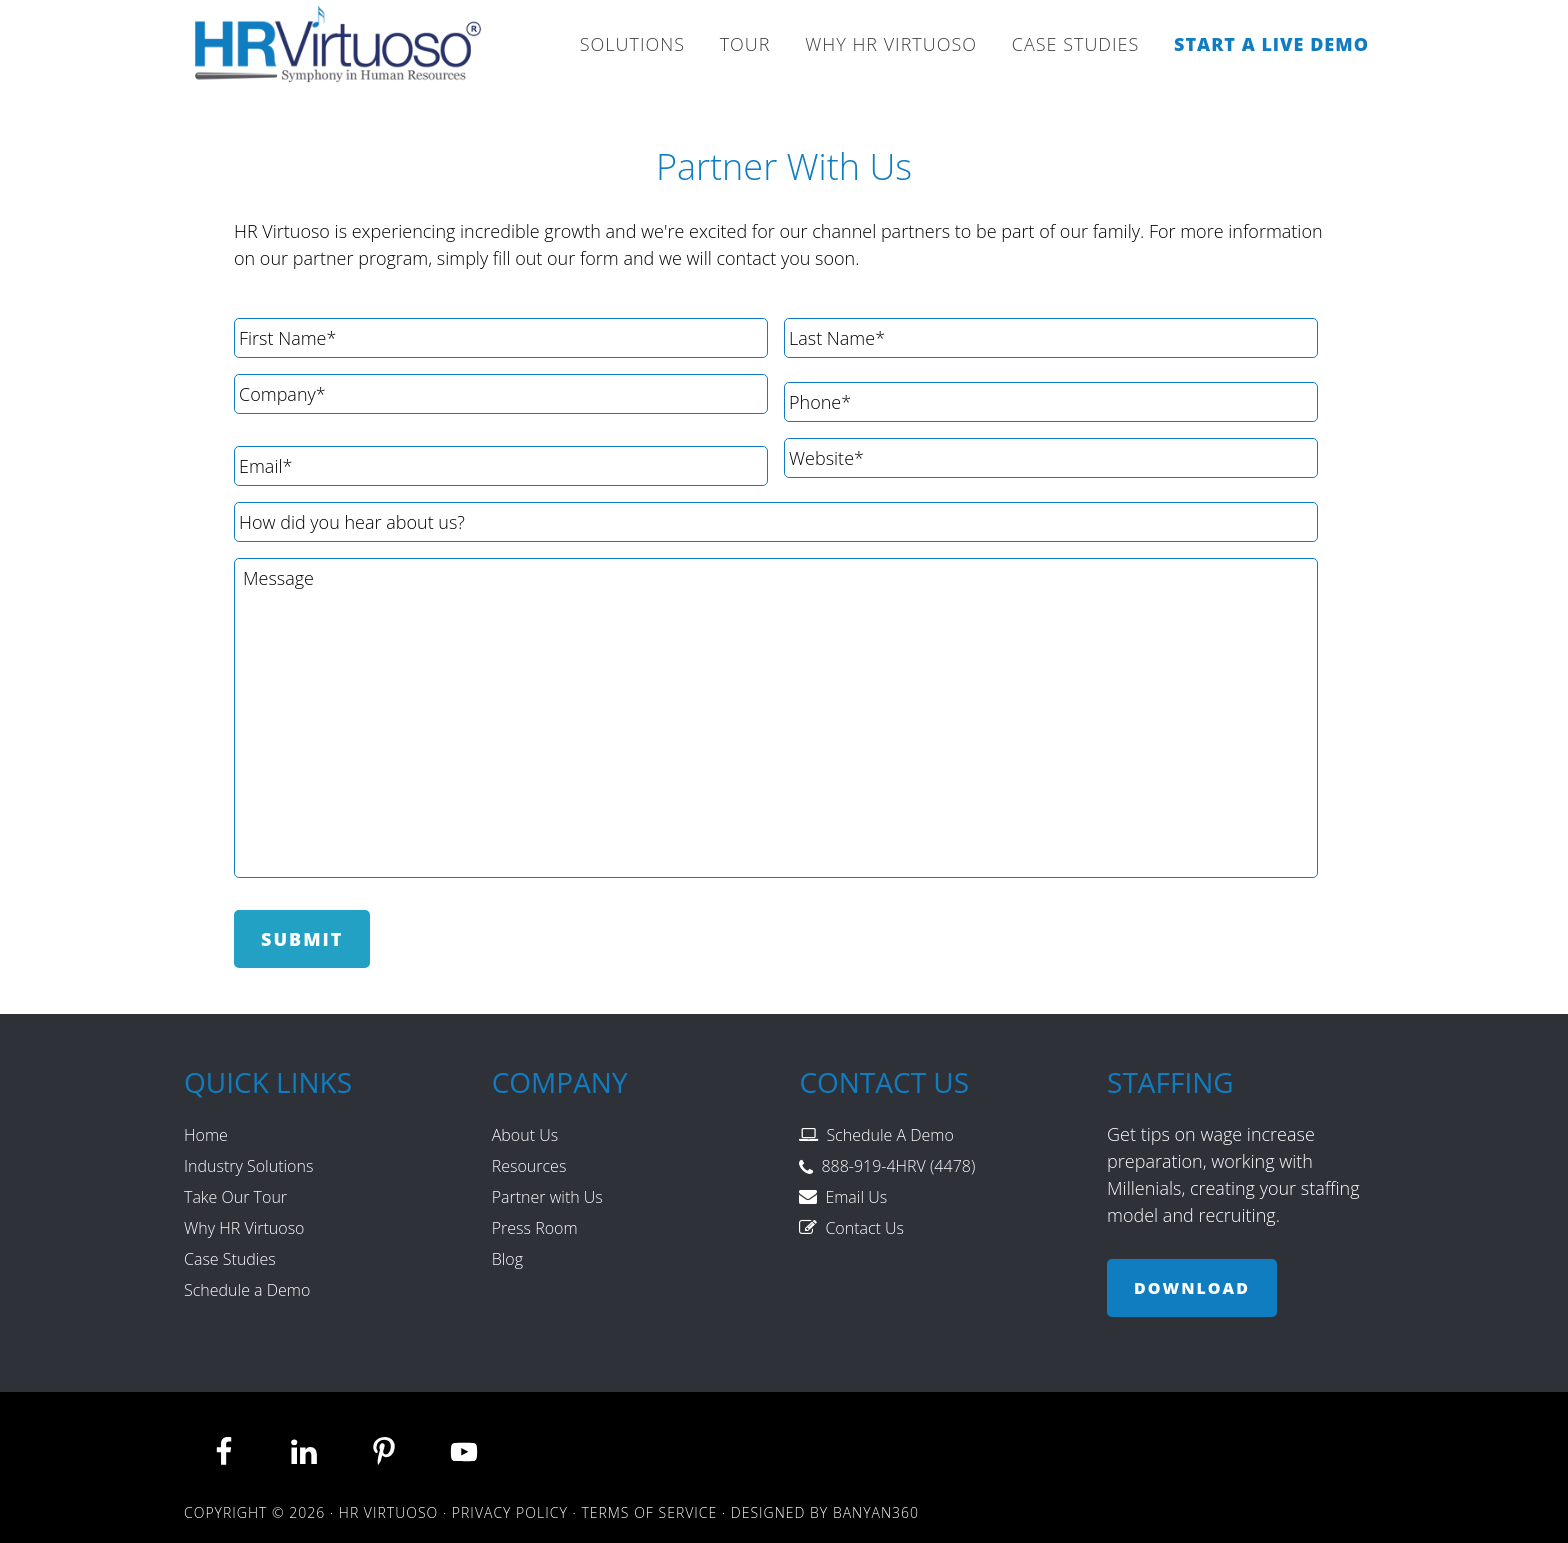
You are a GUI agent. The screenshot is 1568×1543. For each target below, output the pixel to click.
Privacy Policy (510, 1512)
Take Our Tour (235, 1197)
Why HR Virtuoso (244, 1228)
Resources (529, 1166)
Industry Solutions (248, 1166)
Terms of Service (649, 1512)
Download (1192, 1288)
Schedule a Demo (247, 1290)
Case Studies (230, 1259)
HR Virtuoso (339, 50)
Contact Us (864, 1228)
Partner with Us (547, 1197)
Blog (507, 1259)
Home (206, 1135)
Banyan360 (876, 1512)
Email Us (856, 1197)
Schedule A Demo (889, 1135)
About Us (525, 1135)
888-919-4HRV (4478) (898, 1166)
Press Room (535, 1228)
